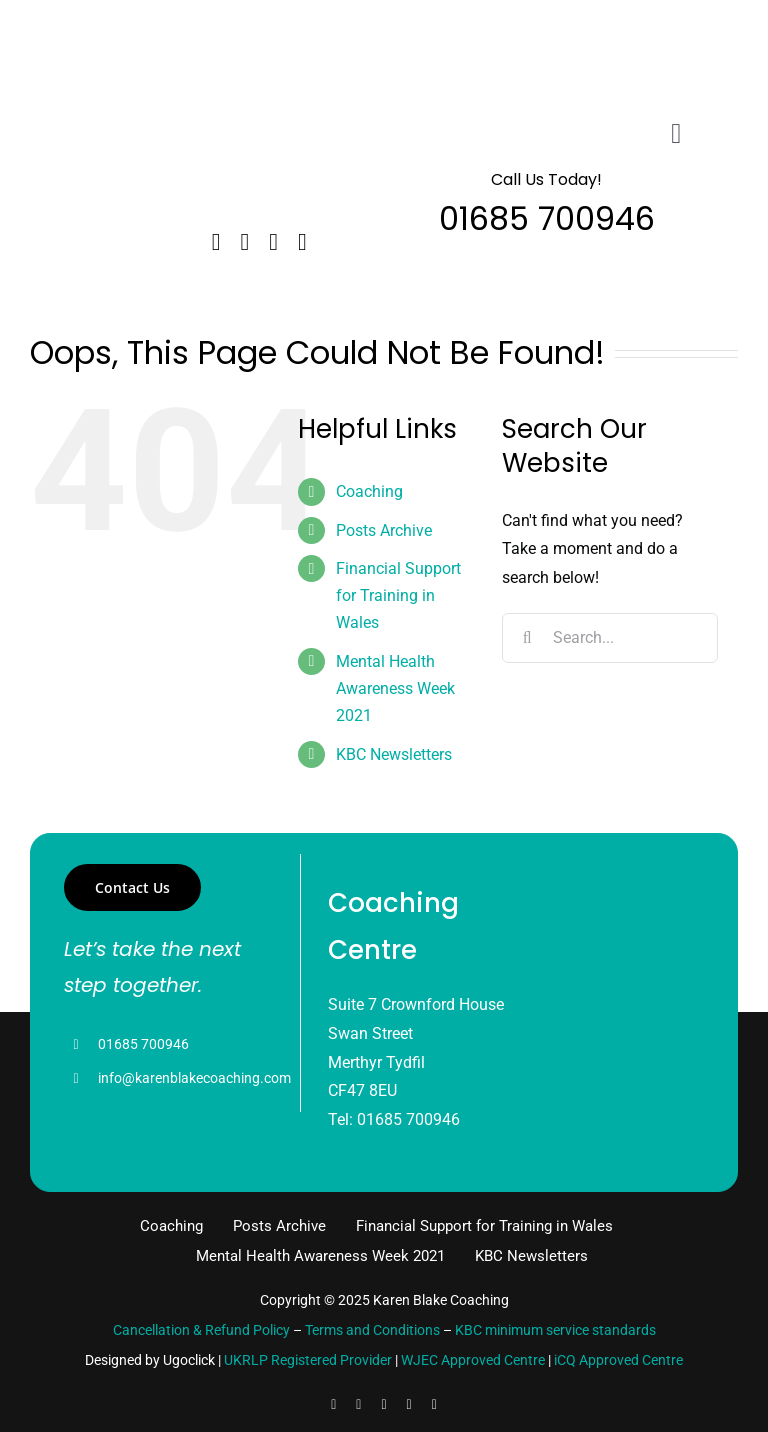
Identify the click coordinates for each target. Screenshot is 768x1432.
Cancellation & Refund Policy (201, 1330)
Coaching (369, 491)
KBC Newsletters (394, 754)
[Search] (527, 638)
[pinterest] (434, 1405)
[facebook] (216, 242)
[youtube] (409, 1405)
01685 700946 (143, 1044)
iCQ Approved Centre (618, 1360)
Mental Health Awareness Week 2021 (395, 688)
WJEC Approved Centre (473, 1360)
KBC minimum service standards (555, 1330)
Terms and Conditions (372, 1330)
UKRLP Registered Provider (308, 1360)
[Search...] (610, 638)
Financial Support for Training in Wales (398, 595)
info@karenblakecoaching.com (194, 1078)
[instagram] (302, 242)
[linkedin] (273, 242)
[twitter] (245, 242)
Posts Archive (384, 530)
